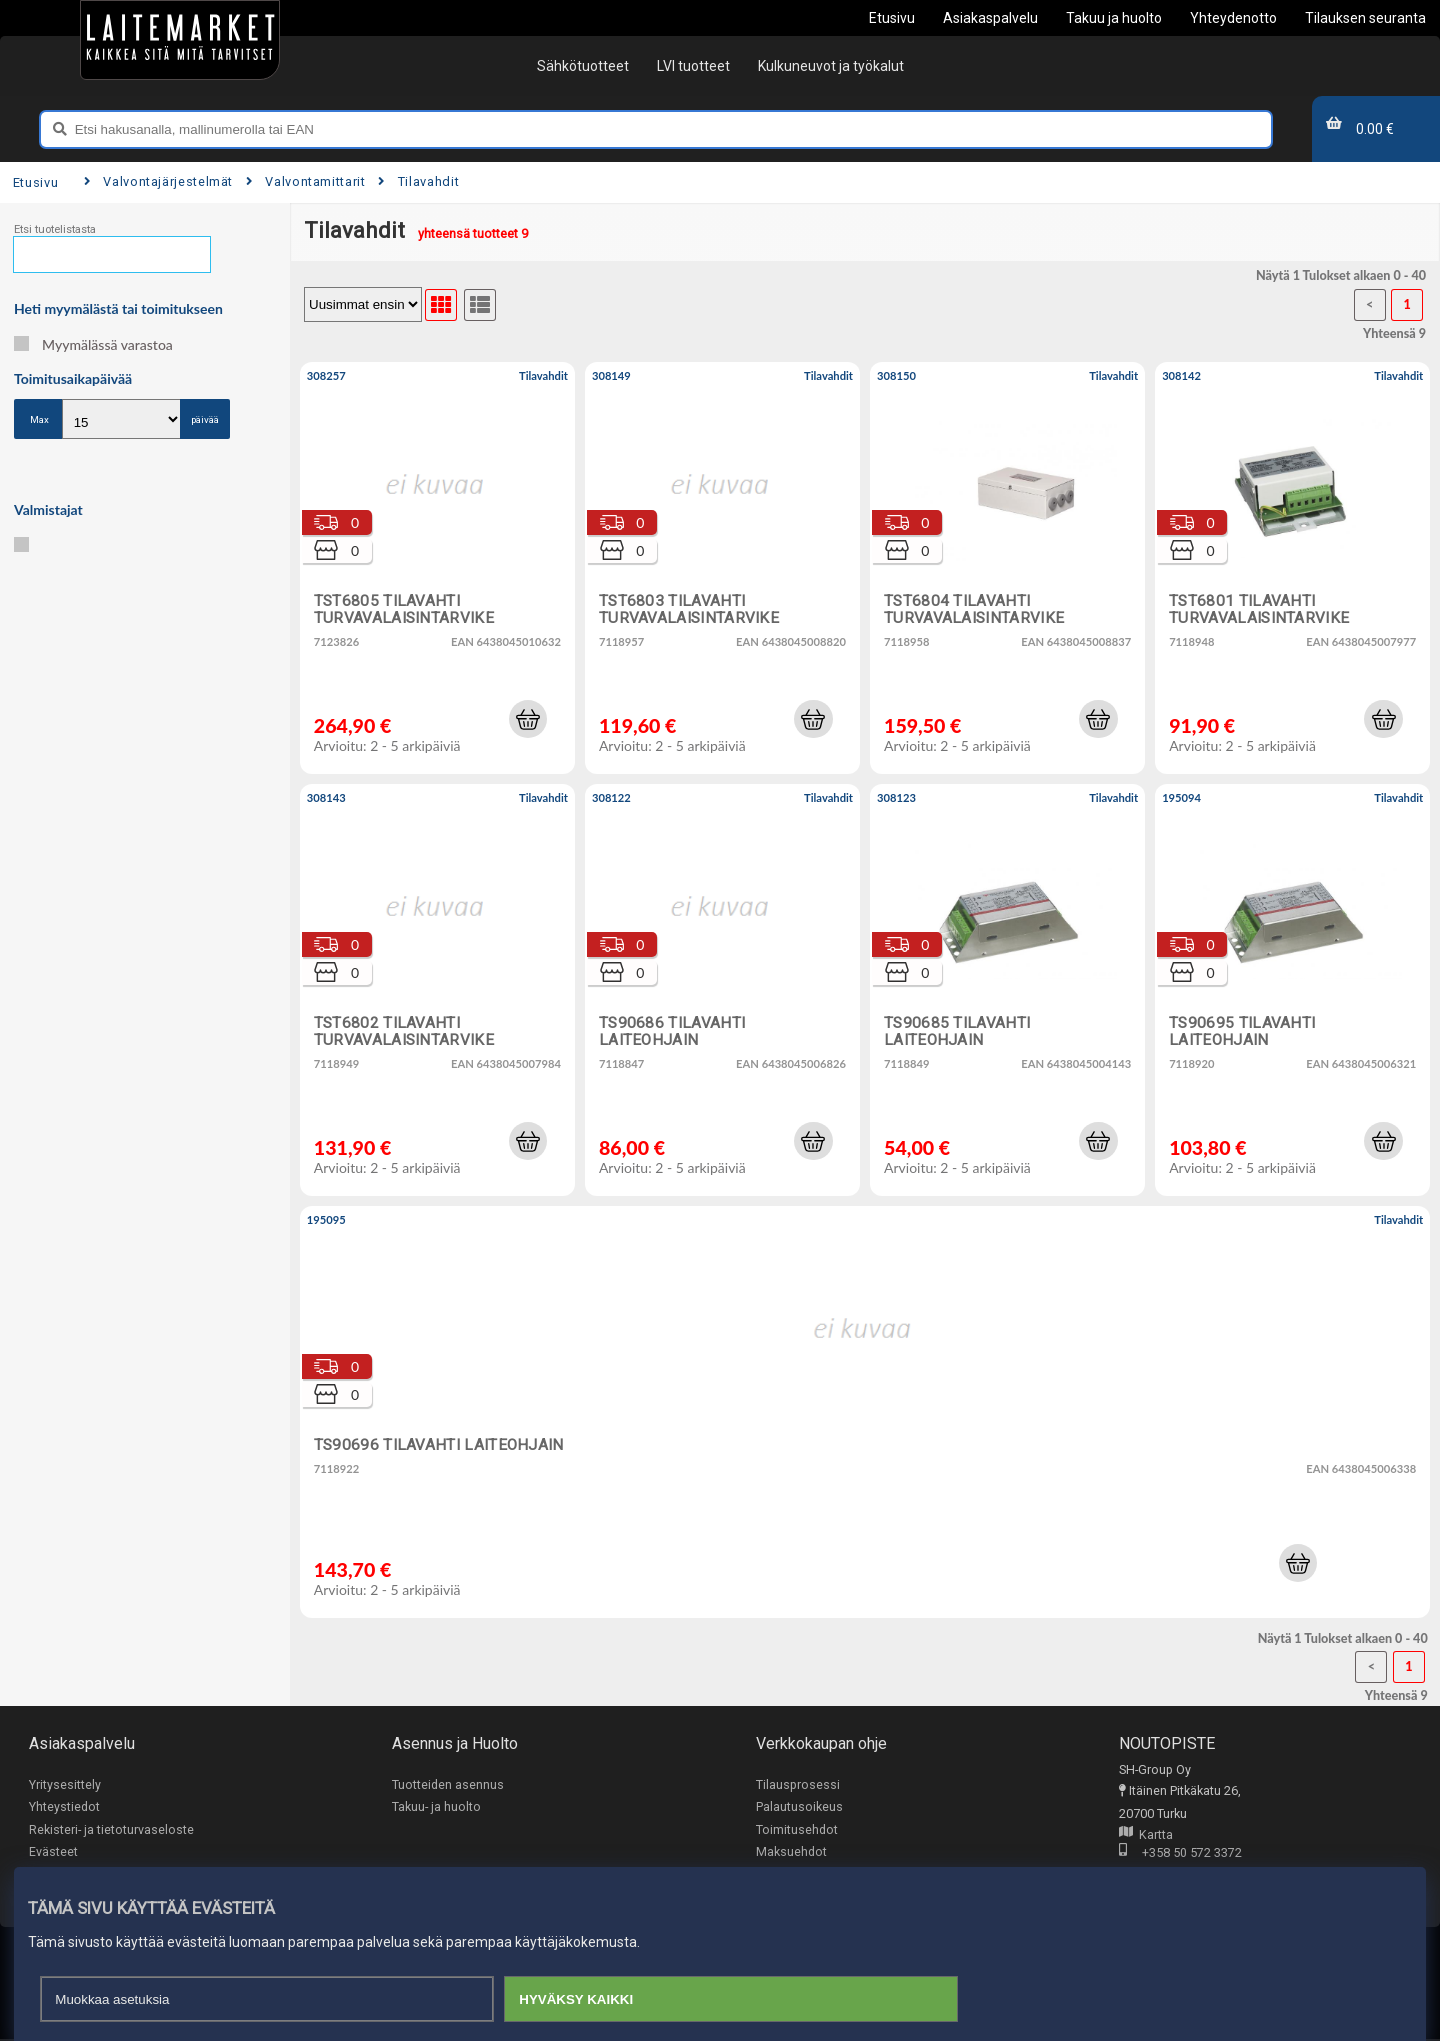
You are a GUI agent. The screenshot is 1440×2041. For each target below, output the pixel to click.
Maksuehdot (791, 1852)
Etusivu (35, 182)
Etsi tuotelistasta (55, 229)
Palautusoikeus (799, 1807)
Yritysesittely (65, 1784)
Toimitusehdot (797, 1829)
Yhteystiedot (64, 1807)
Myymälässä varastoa (93, 344)
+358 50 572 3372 (1180, 1854)
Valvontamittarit (306, 181)
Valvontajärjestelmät (158, 181)
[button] (528, 719)
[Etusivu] (180, 40)
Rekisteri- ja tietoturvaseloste (111, 1829)
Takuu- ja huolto (436, 1807)
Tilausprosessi (798, 1784)
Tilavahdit (418, 181)
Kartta (1146, 1835)
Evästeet (53, 1852)
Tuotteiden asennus (448, 1784)
